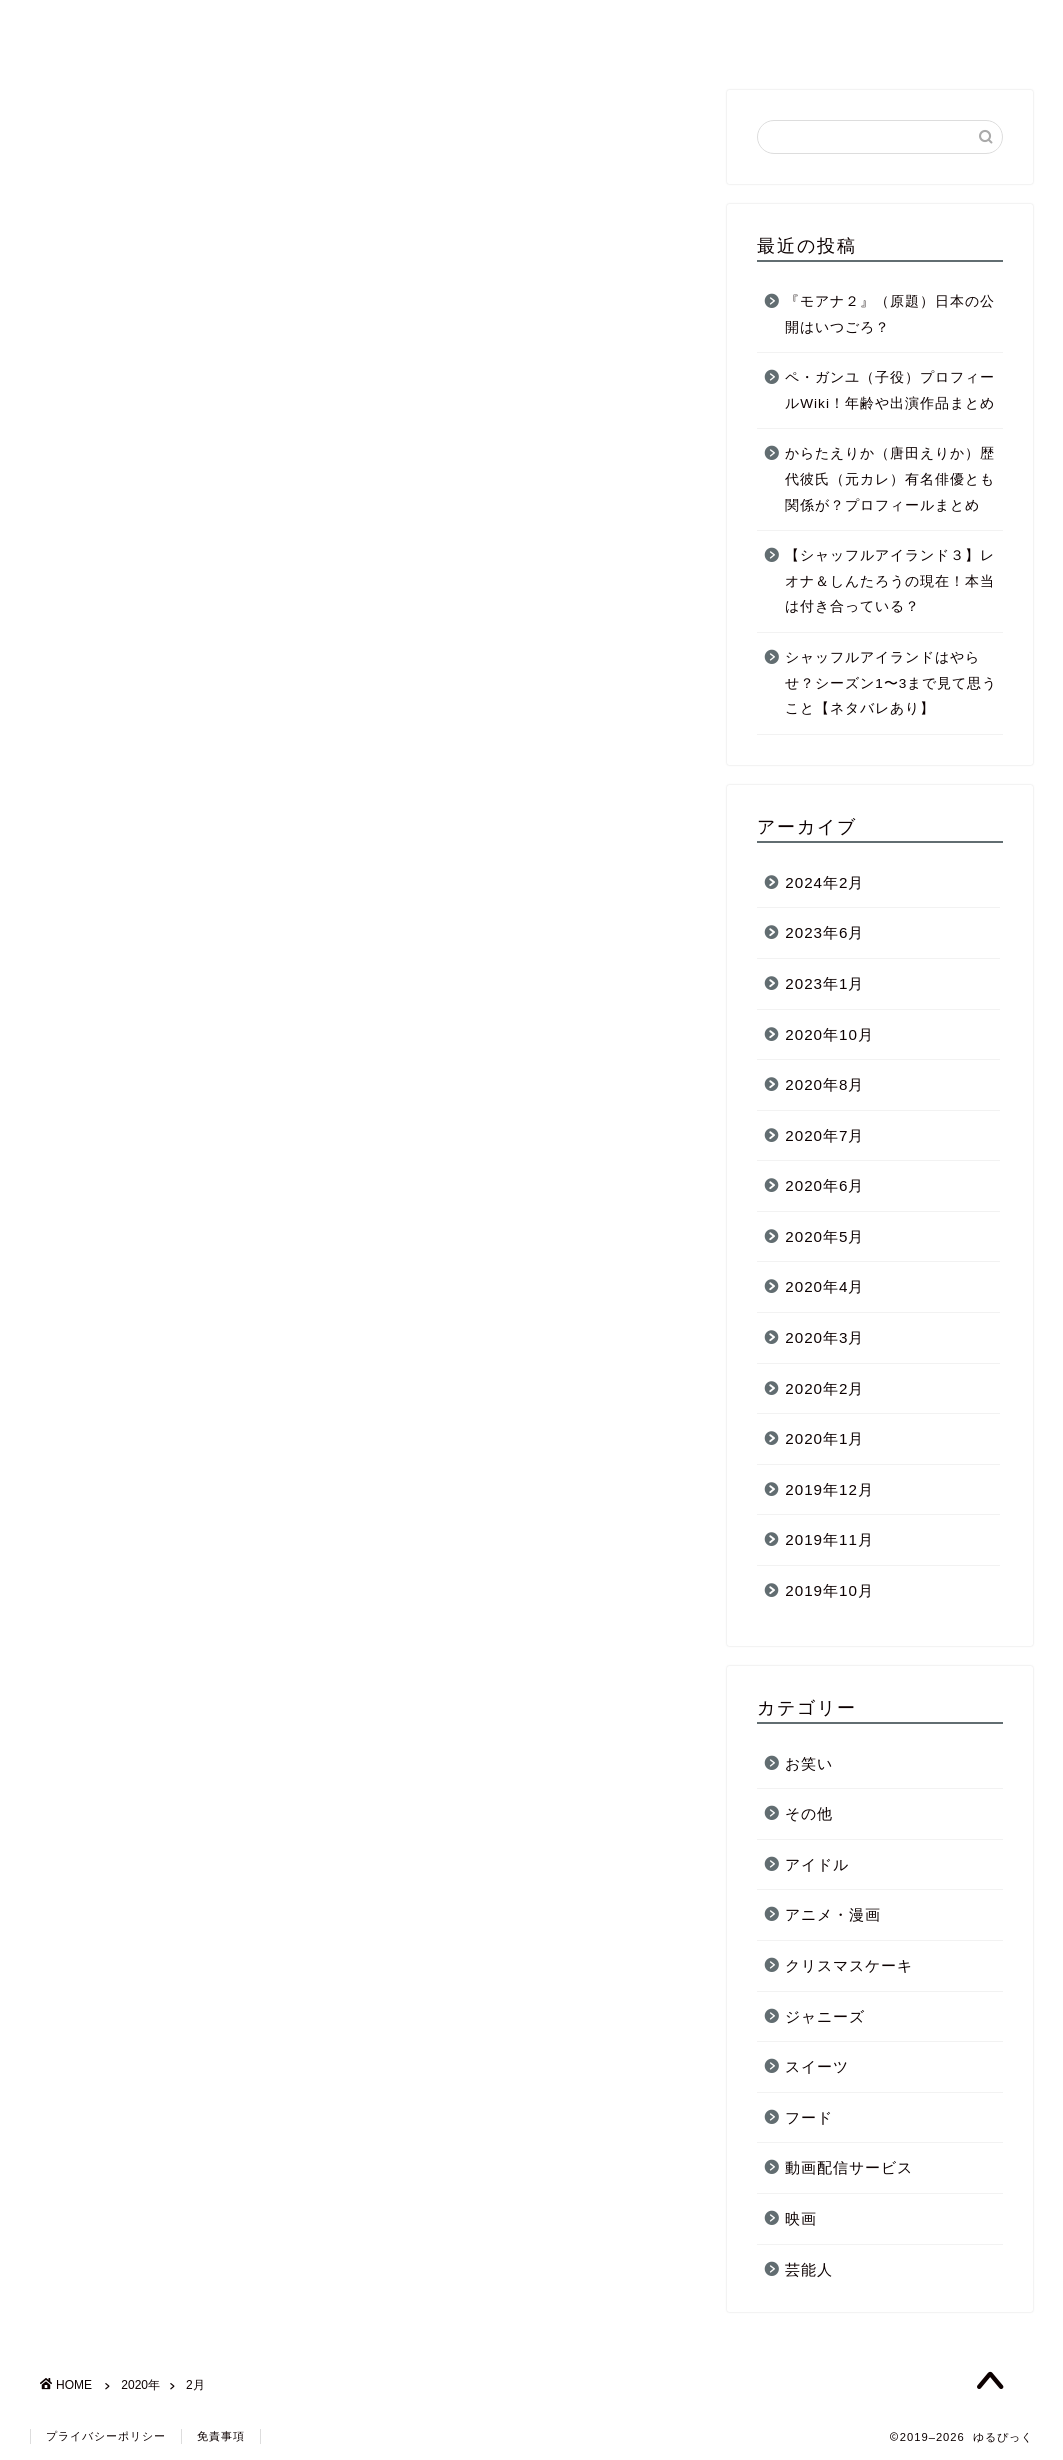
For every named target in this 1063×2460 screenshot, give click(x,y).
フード (809, 2117)
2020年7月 (824, 1135)
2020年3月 (824, 1337)
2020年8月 (824, 1084)
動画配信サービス (849, 2167)
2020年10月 (829, 1034)
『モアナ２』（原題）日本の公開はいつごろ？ (890, 314)
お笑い (809, 1763)
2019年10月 (829, 1590)
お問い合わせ (907, 31)
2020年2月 (824, 1388)
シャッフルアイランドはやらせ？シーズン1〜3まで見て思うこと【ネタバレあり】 (891, 683)
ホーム (617, 31)
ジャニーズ (789, 31)
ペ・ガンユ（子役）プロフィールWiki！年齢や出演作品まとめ (890, 390)
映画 (801, 2218)
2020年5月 (824, 1236)
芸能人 (695, 31)
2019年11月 (829, 1539)
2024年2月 (824, 882)
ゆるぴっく (85, 28)
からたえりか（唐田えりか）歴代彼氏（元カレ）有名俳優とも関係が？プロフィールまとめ (890, 479)
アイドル (817, 1864)
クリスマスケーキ (849, 1965)
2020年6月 (824, 1185)
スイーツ (817, 2066)
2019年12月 (829, 1489)
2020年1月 (824, 1438)
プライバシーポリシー (106, 2436)
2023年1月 (824, 983)
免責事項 (221, 2436)
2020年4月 (824, 1286)
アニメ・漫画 (833, 1914)
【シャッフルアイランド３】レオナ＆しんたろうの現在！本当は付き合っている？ (890, 581)
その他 (809, 1813)
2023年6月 (824, 932)
